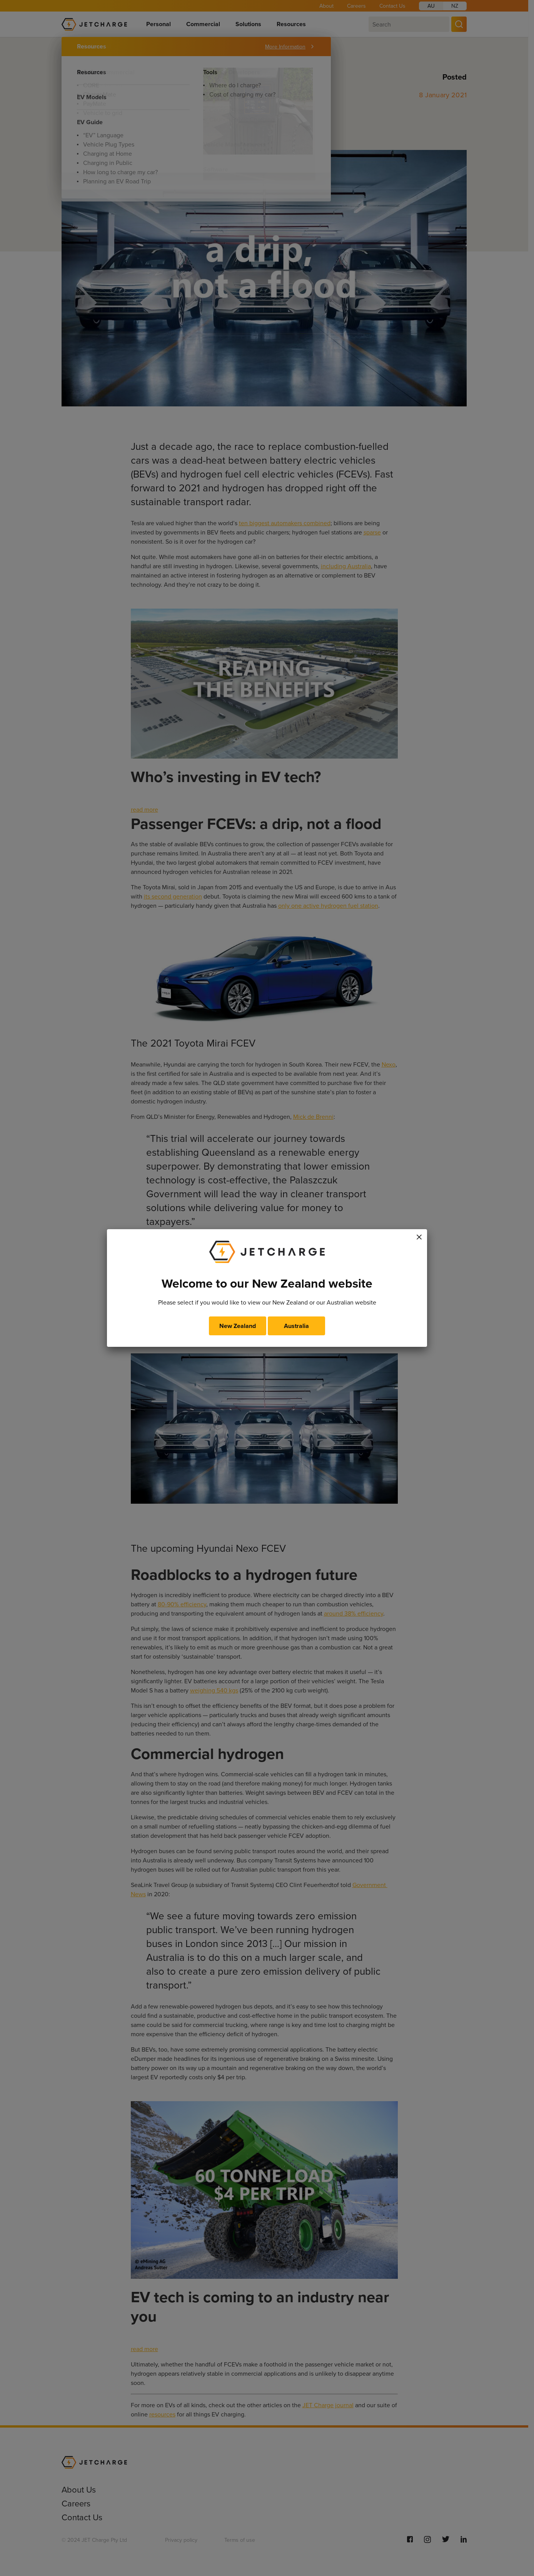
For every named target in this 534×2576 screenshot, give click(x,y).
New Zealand (237, 1325)
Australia (296, 1325)
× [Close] (419, 1235)
